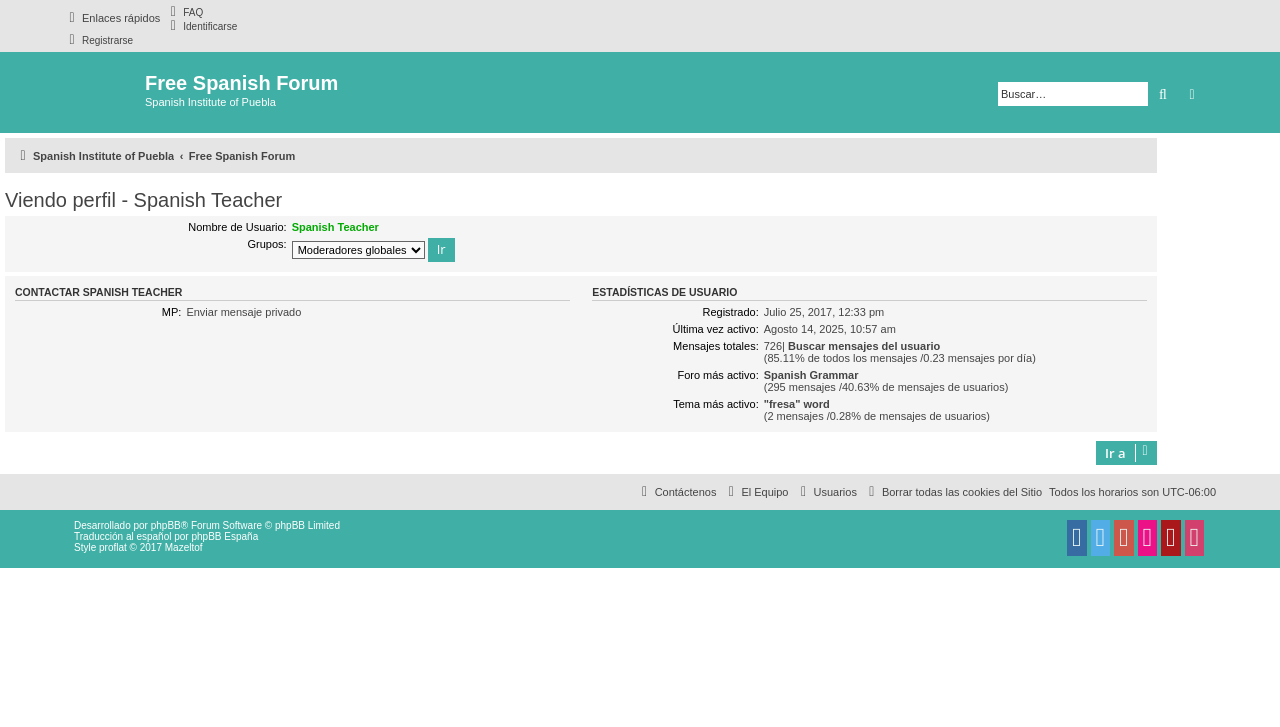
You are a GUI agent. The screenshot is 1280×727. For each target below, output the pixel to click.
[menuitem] (184, 12)
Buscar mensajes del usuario (864, 346)
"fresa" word (797, 404)
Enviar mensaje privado (243, 312)
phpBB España (224, 536)
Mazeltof (184, 547)
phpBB (166, 525)
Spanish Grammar (811, 375)
